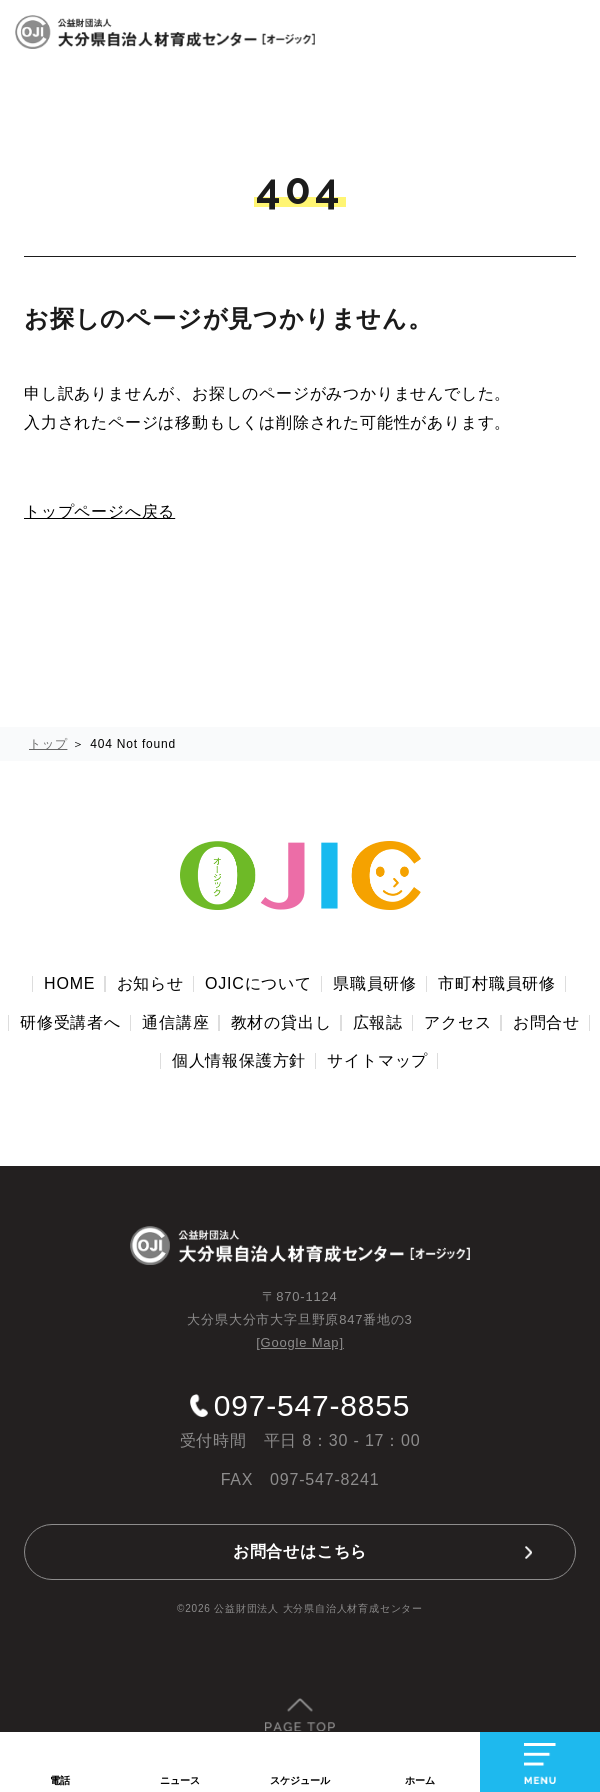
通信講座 (175, 1022)
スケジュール (300, 1780)
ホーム (420, 1780)
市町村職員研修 (497, 983)
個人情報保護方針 (239, 1060)
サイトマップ (377, 1060)
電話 (60, 1780)
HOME (69, 983)
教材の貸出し (281, 1022)
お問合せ (546, 1022)
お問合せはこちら (300, 1551)
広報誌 (378, 1022)
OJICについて (258, 983)
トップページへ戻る (99, 511)
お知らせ (150, 983)
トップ (48, 744)
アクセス (457, 1022)
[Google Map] (300, 1342)
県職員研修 (375, 983)
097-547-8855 (312, 1405)
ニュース (180, 1780)
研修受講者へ (70, 1022)
